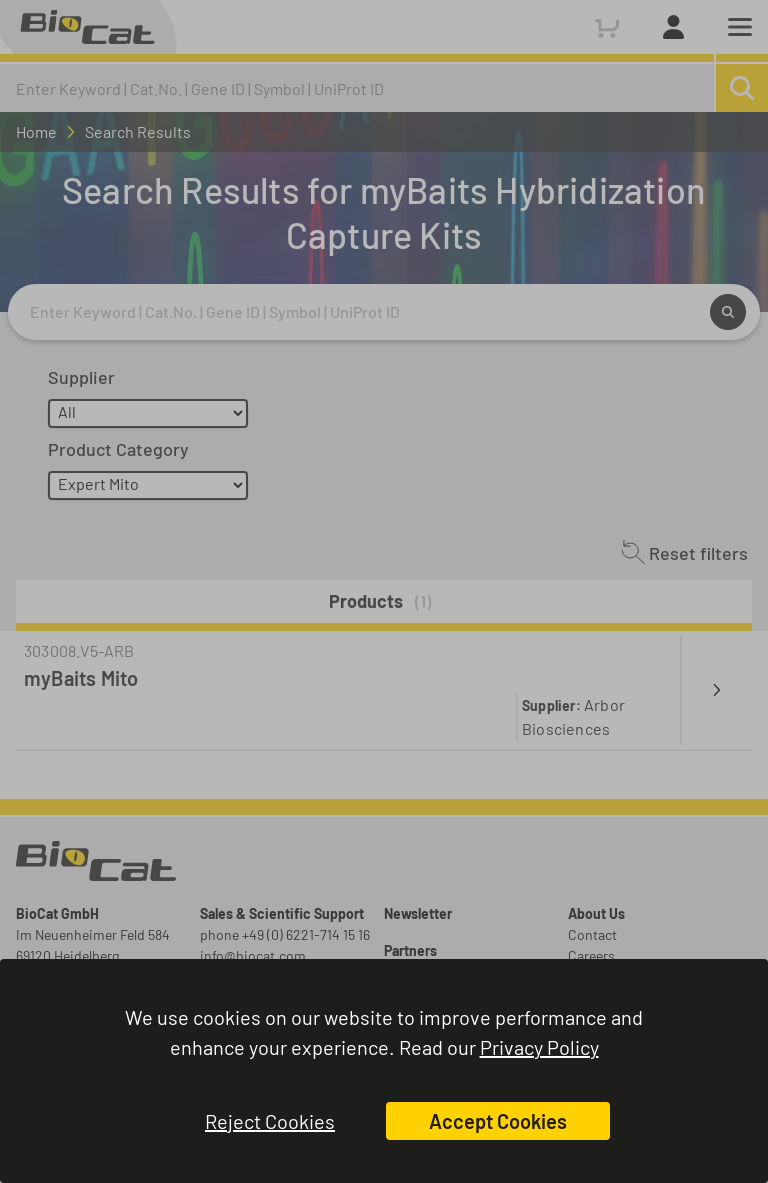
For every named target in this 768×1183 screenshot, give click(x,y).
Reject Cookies (270, 1121)
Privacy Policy (539, 1047)
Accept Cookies (498, 1121)
